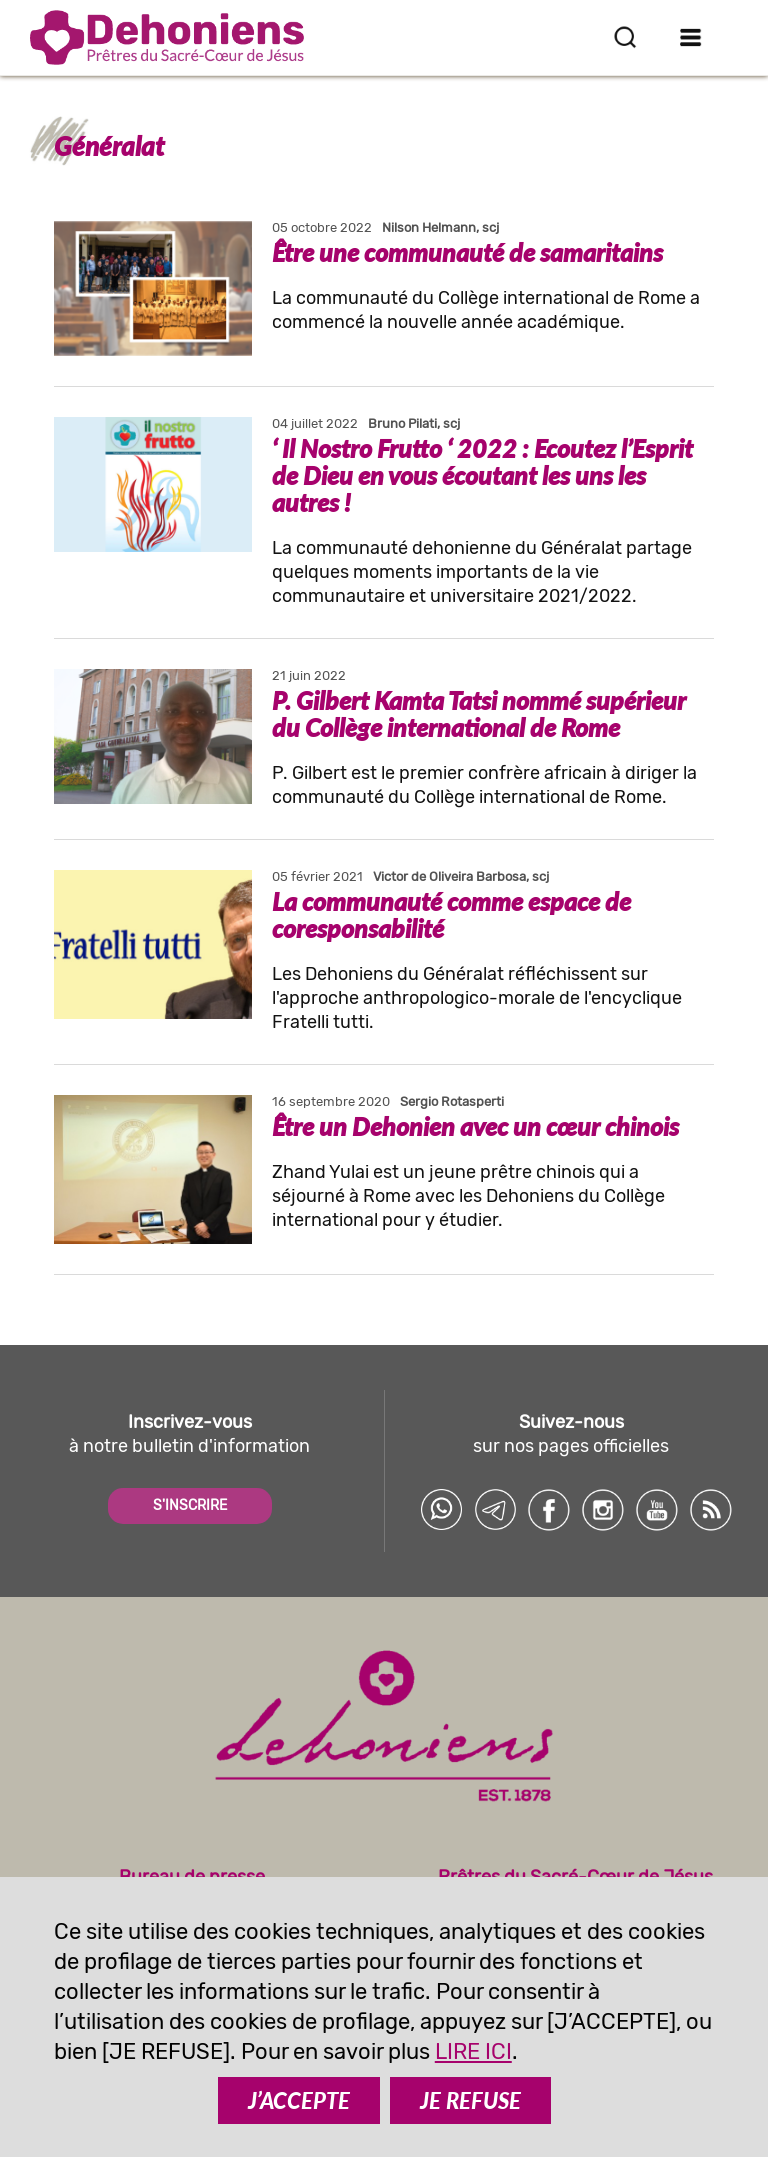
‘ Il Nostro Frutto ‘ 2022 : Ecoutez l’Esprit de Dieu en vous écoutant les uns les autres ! (482, 475)
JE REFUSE (470, 2100)
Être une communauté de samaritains (467, 252)
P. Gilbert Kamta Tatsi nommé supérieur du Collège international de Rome (479, 713)
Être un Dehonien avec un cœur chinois (475, 1126)
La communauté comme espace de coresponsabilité (451, 914)
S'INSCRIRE (190, 1505)
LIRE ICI (473, 2051)
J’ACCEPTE (299, 2100)
